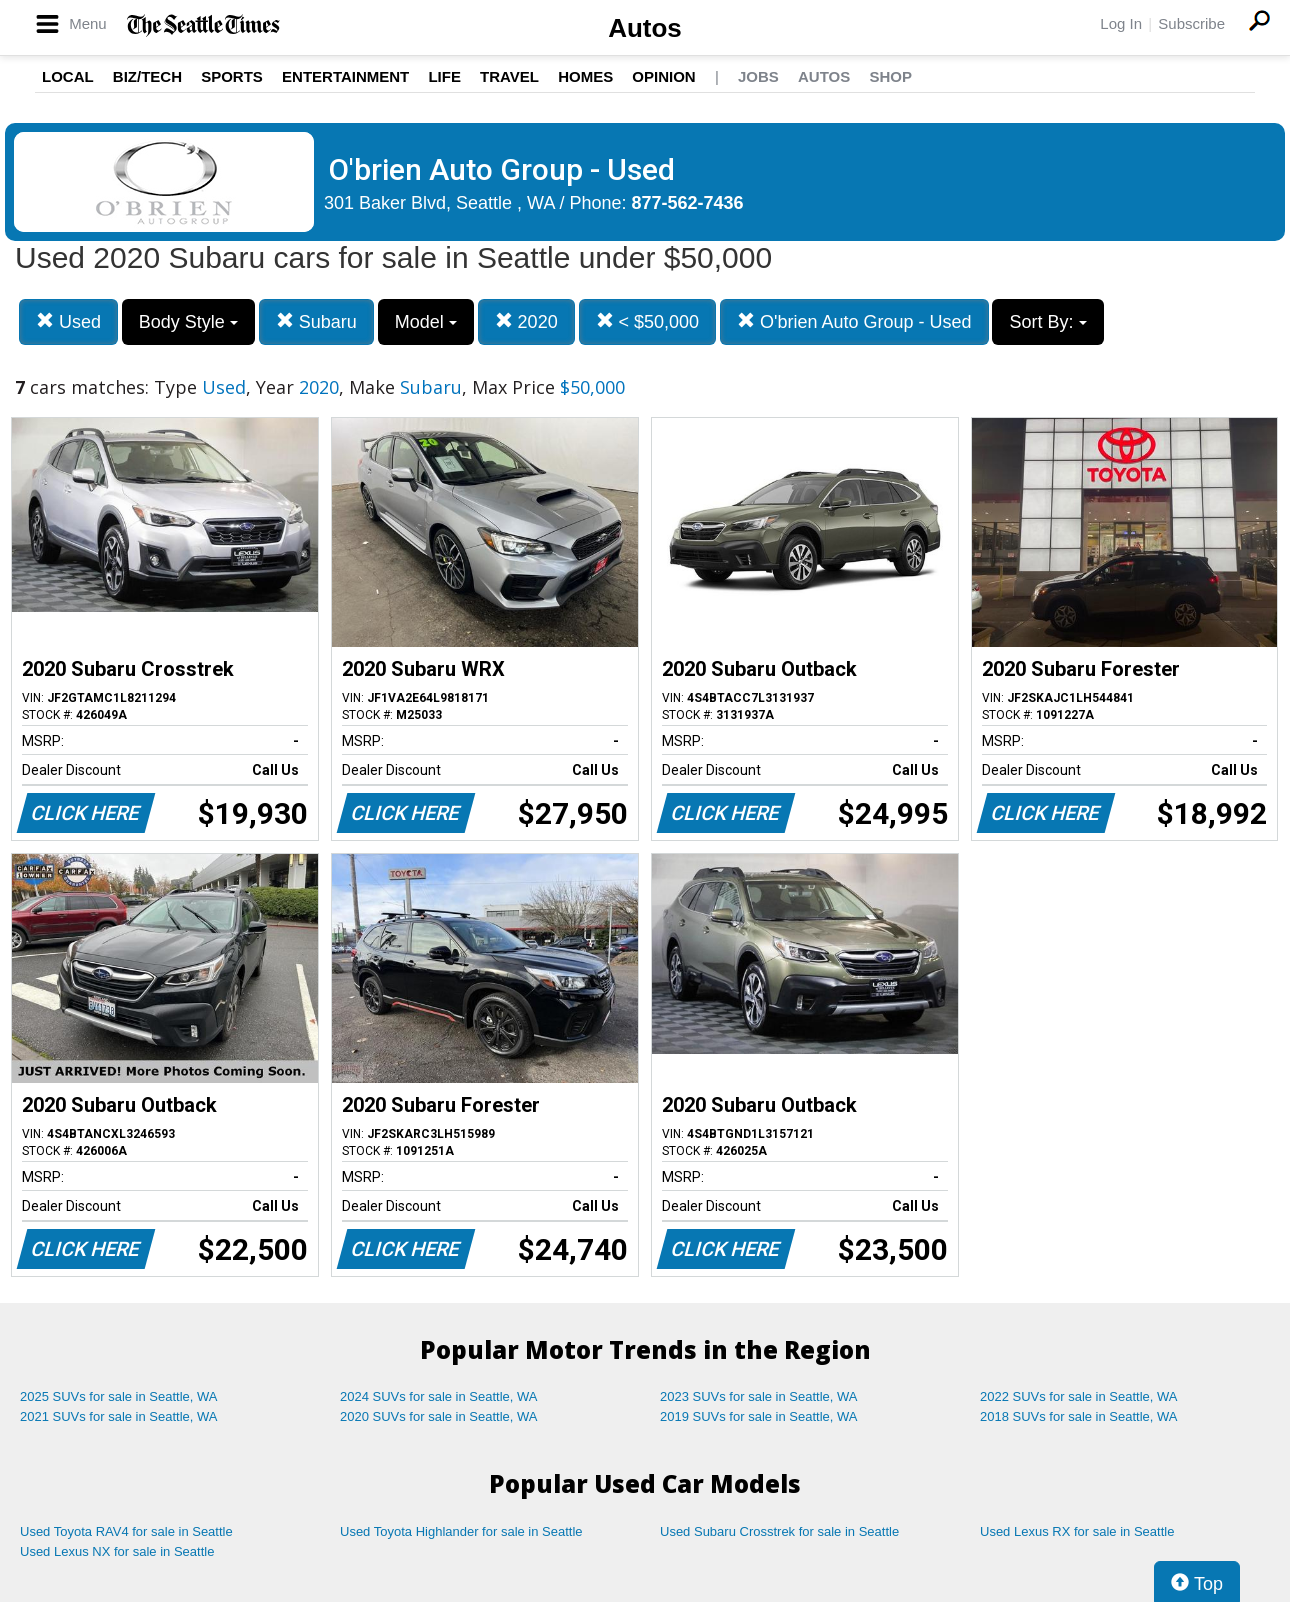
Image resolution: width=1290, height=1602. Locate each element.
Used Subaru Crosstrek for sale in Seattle (779, 1531)
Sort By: (1047, 322)
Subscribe (1191, 23)
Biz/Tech (147, 76)
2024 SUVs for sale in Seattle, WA (439, 1396)
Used (68, 321)
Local (68, 76)
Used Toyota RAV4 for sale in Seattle (126, 1531)
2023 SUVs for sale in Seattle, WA (759, 1396)
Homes (585, 76)
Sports (232, 76)
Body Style (188, 322)
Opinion (663, 76)
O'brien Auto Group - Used (854, 321)
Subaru (316, 321)
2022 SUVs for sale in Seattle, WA (1079, 1396)
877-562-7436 (688, 203)
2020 (526, 321)
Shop (890, 76)
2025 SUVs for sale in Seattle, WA (119, 1396)
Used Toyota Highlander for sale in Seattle (461, 1531)
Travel (509, 76)
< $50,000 (648, 321)
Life (444, 76)
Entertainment (345, 76)
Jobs (758, 76)
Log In (1121, 23)
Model (426, 322)
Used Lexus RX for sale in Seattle (1077, 1531)
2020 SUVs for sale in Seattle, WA (439, 1416)
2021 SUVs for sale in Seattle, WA (119, 1416)
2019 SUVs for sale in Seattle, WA (759, 1416)
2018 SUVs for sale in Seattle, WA (1079, 1416)
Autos (645, 28)
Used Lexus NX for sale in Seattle (117, 1551)
